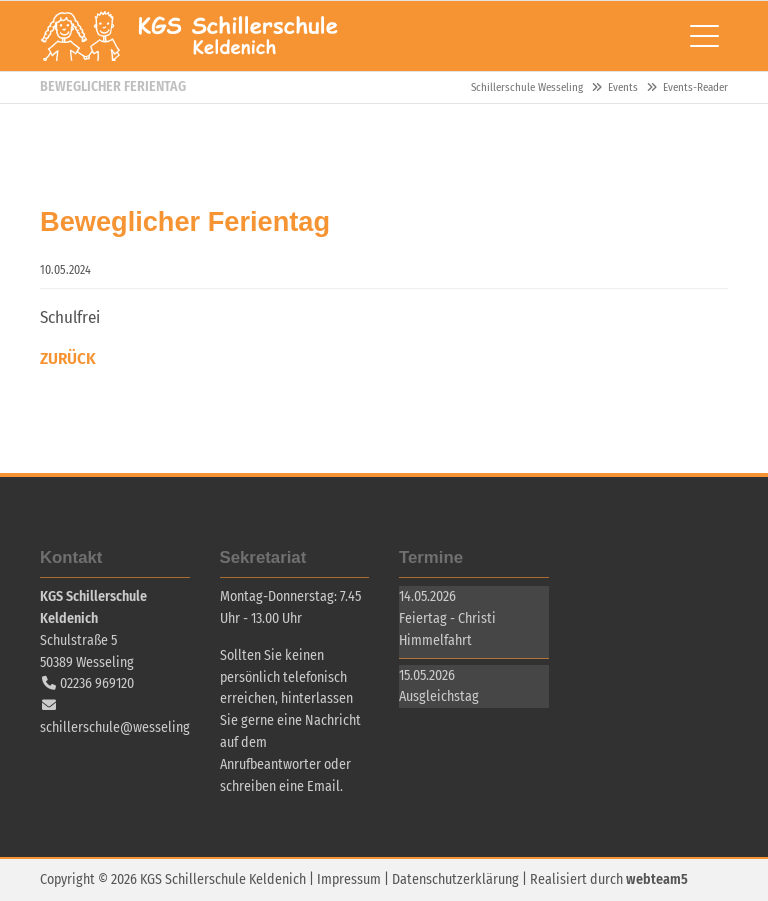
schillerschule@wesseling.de (124, 727)
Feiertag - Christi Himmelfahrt (447, 629)
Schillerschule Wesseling (190, 36)
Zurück (68, 358)
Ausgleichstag (439, 696)
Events (623, 87)
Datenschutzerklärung (455, 879)
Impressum (349, 879)
